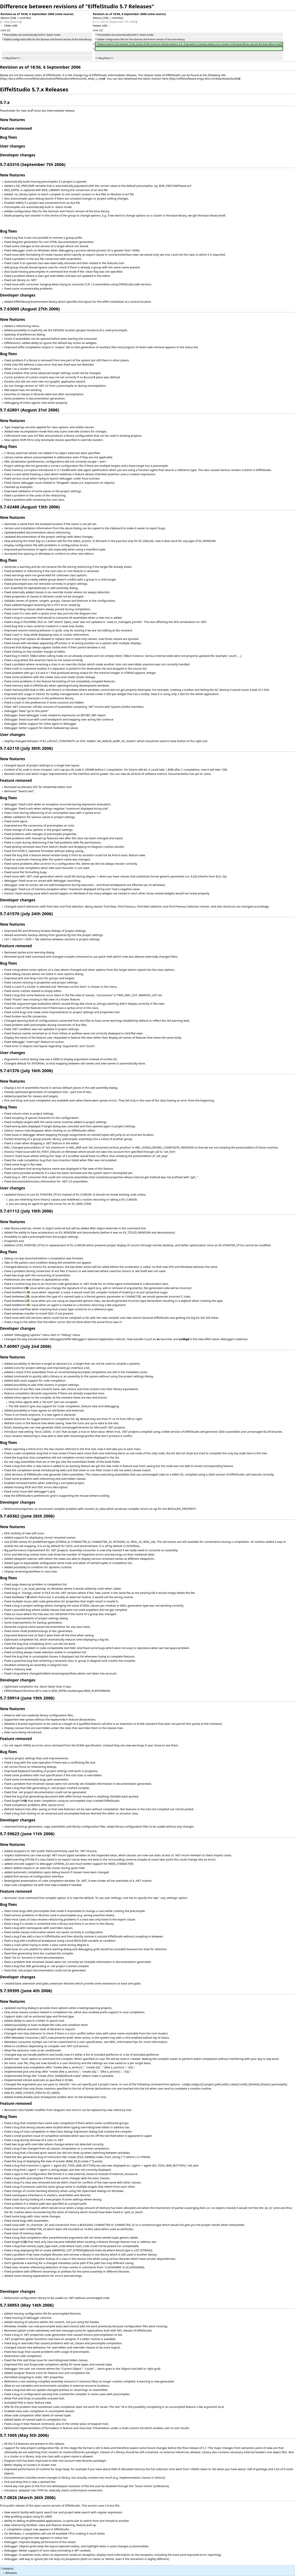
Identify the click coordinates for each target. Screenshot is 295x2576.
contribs (24, 18)
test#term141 (21, 1305)
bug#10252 (19, 2242)
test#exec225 (20, 1301)
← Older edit (9, 25)
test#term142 (21, 1292)
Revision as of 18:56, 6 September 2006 (27, 14)
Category (7, 2568)
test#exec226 (20, 1296)
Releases (11, 2573)
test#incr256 (20, 1288)
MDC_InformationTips (123, 2042)
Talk (13, 18)
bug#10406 (19, 1800)
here (165, 78)
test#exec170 (20, 1597)
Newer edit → (102, 25)
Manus (5, 18)
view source (64, 14)
